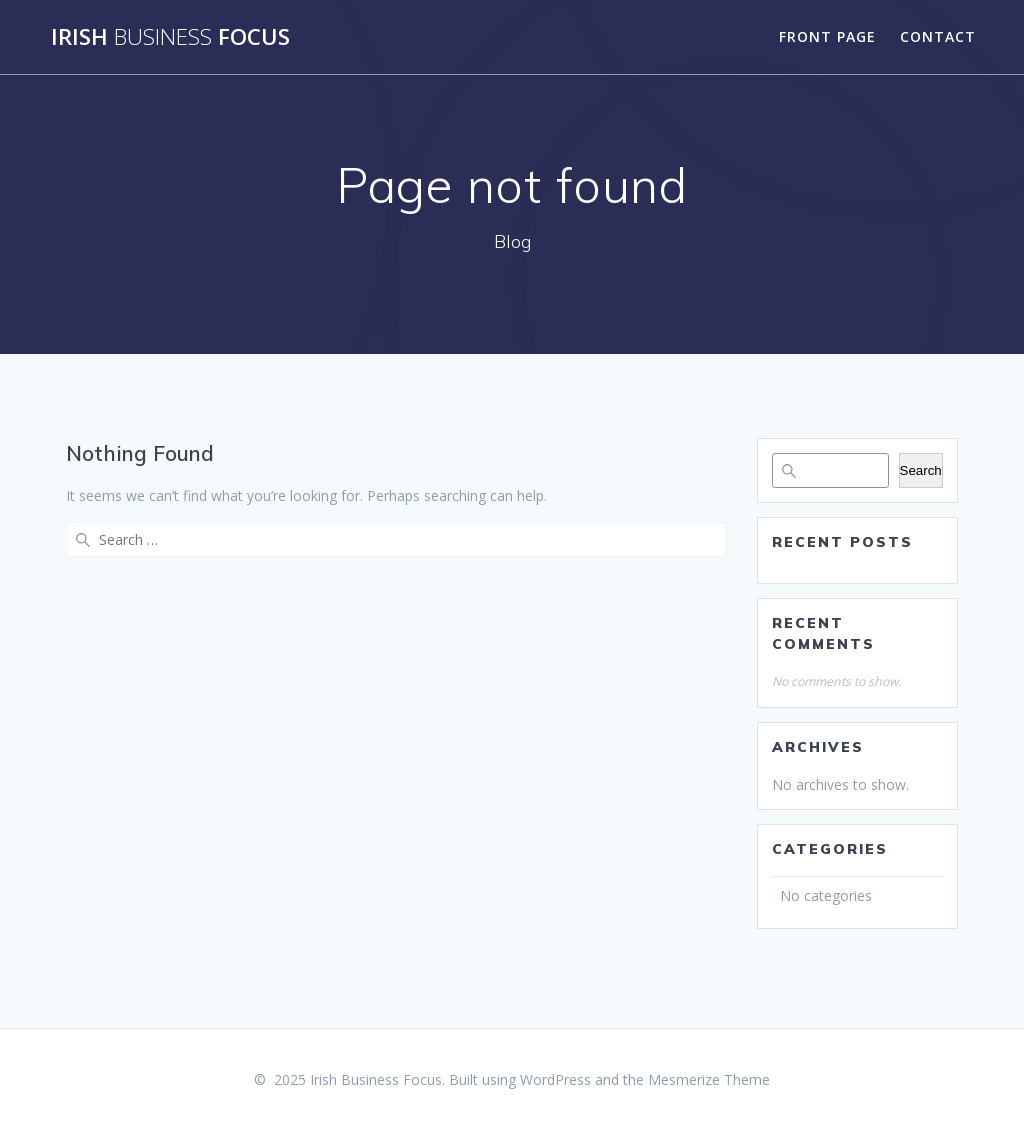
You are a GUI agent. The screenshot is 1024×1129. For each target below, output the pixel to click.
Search (921, 470)
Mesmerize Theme (709, 1079)
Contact (938, 36)
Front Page (827, 36)
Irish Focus (170, 37)
